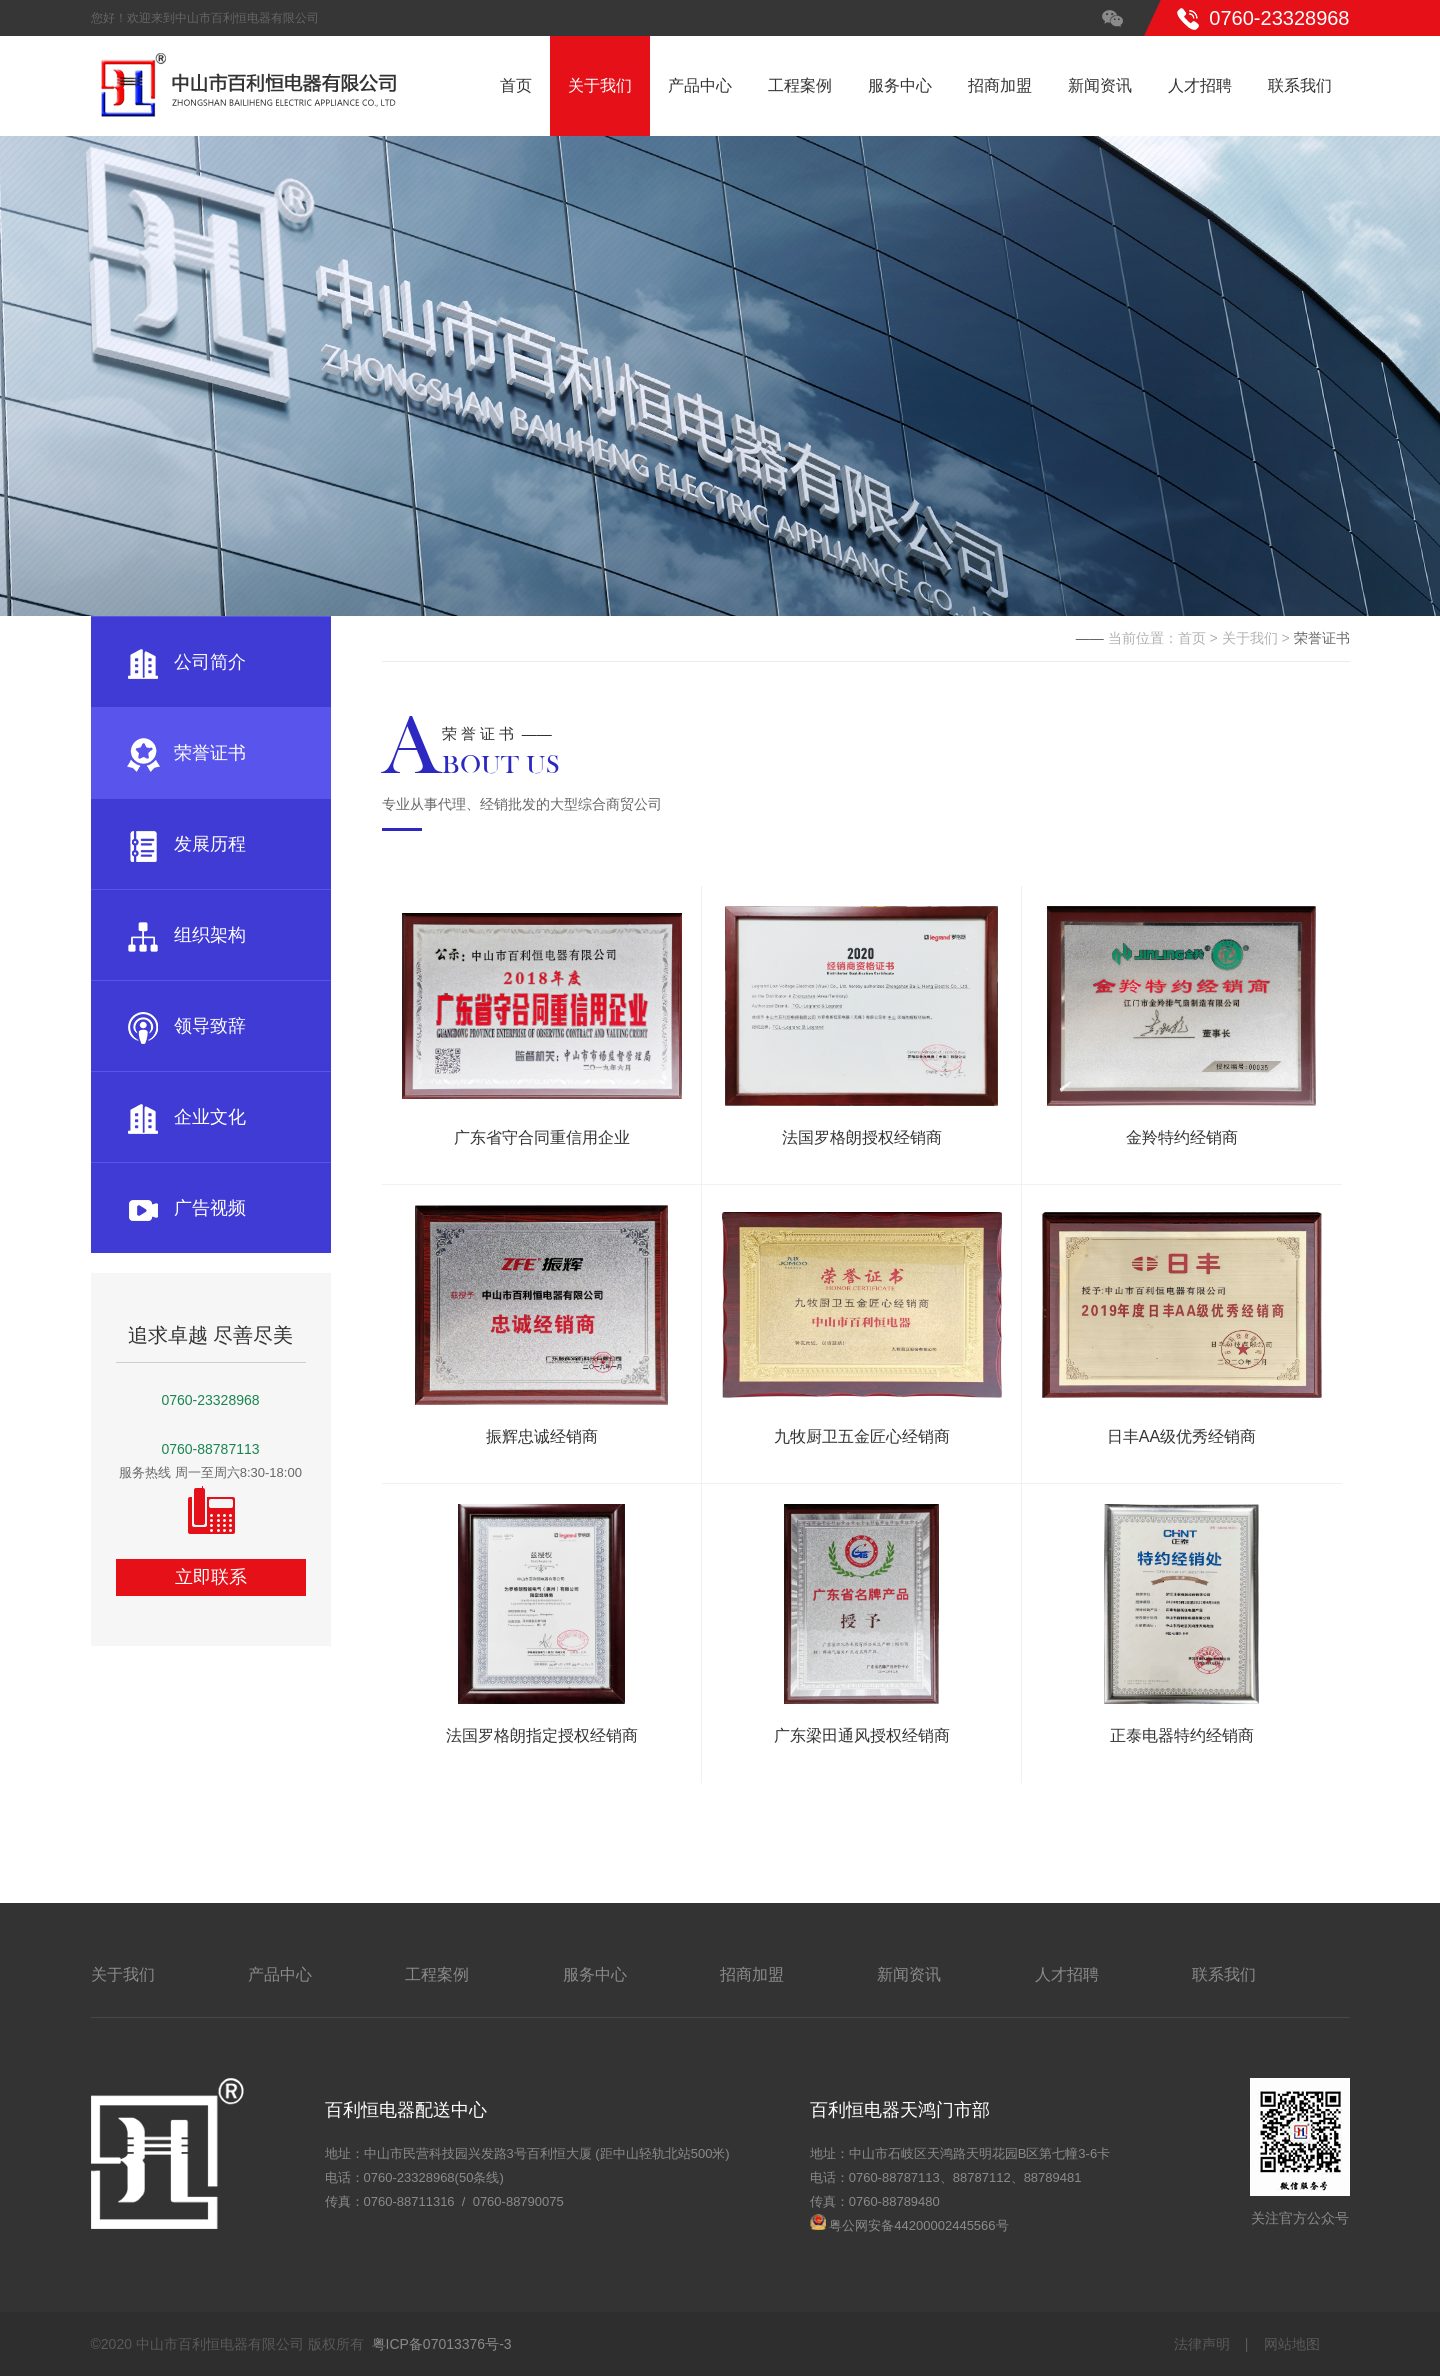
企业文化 (186, 1117)
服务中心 (900, 85)
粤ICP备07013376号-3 (442, 2344)
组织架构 (186, 935)
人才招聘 (1200, 85)
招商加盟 (1000, 85)
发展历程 (186, 844)
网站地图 (1292, 2344)
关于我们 (600, 85)
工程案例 (800, 85)
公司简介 (186, 662)
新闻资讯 (1100, 85)
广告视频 (186, 1208)
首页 (516, 85)
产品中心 (700, 85)
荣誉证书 (186, 753)
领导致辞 (186, 1026)
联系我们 (1300, 85)
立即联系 (211, 1577)
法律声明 (1202, 2344)
